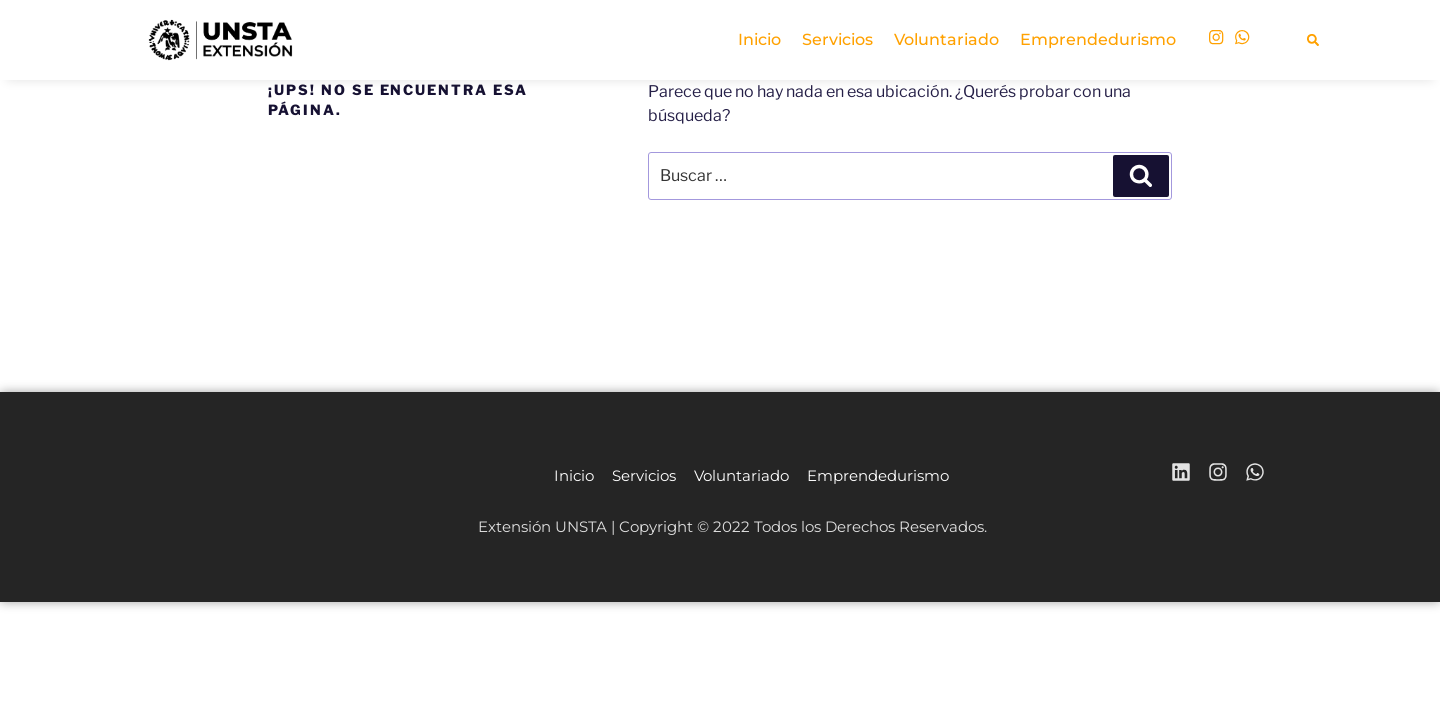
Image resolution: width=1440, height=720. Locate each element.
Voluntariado (946, 39)
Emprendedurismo (1098, 39)
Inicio (759, 39)
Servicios (837, 39)
